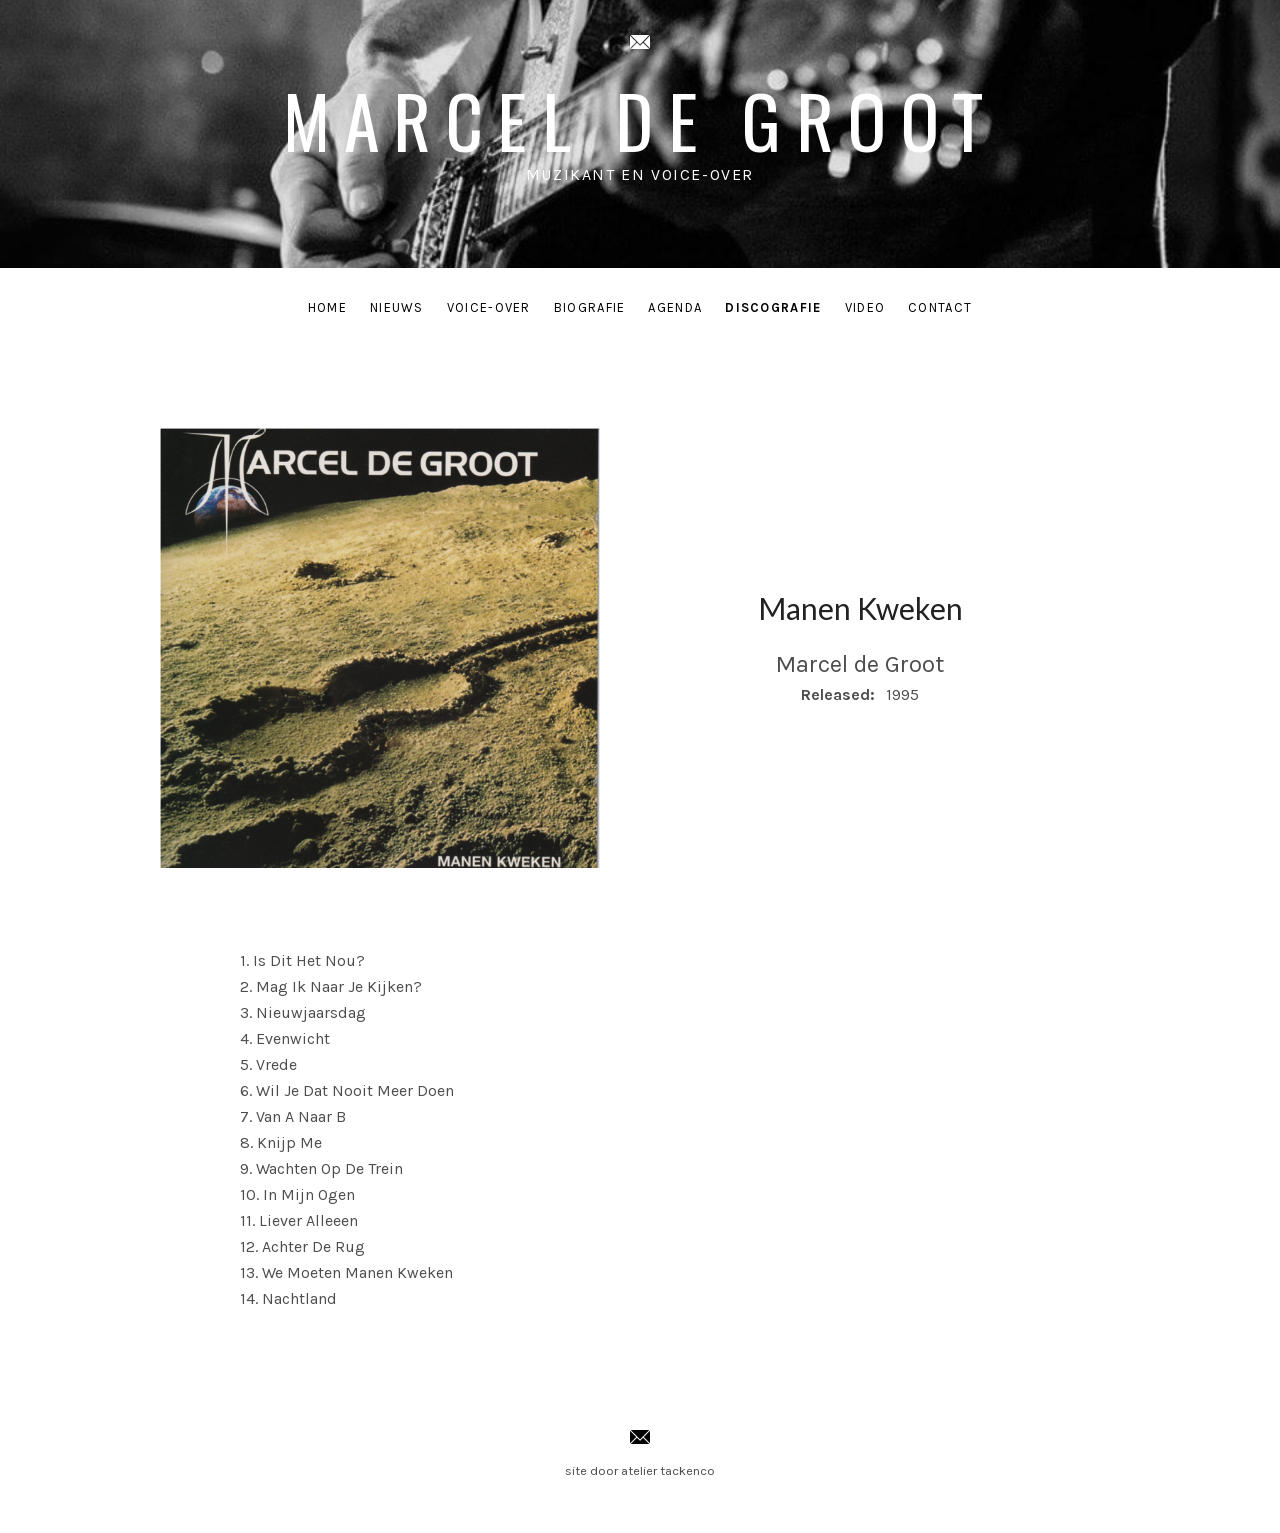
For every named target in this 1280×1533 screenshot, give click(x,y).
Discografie (773, 307)
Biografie (590, 307)
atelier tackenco (668, 1470)
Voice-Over (489, 307)
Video (865, 307)
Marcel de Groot (640, 119)
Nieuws (397, 307)
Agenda (675, 307)
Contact (940, 307)
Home (327, 307)
